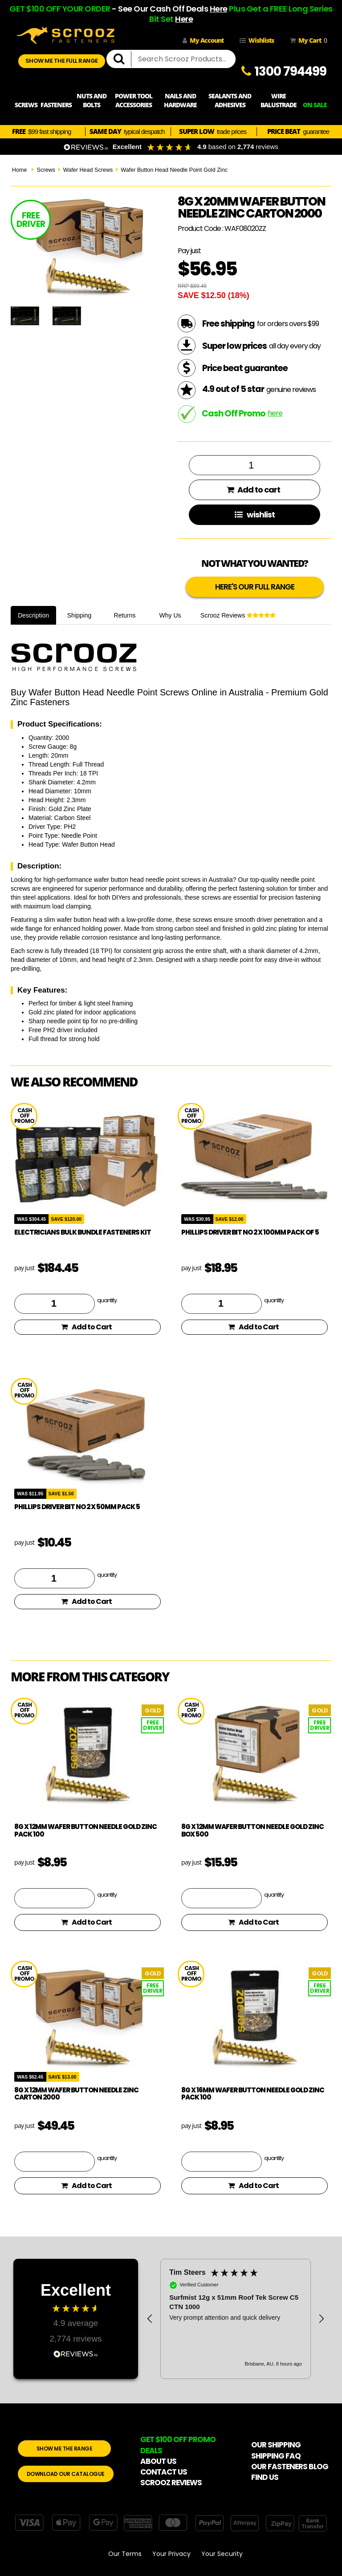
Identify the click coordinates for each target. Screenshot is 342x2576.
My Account (203, 40)
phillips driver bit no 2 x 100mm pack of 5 (250, 1232)
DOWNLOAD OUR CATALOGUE (66, 2474)
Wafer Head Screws (88, 170)
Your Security (222, 2553)
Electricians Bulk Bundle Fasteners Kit (82, 1232)
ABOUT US (158, 2461)
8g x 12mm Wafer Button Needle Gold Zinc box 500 (252, 1830)
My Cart (307, 40)
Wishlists (257, 40)
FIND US (264, 2477)
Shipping (79, 615)
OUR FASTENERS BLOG (289, 2466)
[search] (122, 59)
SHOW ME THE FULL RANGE (61, 61)
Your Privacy (171, 2553)
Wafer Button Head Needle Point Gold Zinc (174, 170)
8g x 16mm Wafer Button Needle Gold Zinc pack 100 (252, 2093)
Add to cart (253, 489)
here (275, 413)
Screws (46, 170)
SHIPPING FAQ (276, 2456)
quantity (107, 1300)
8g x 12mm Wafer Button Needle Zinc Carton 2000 (76, 2093)
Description (33, 615)
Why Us (170, 615)
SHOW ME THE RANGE (65, 2448)
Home (19, 170)
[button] (150, 2319)
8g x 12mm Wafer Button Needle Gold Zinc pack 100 (85, 1830)
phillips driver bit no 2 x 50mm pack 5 (77, 1506)
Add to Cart (86, 1327)
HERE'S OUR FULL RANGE (254, 586)
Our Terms (125, 2553)
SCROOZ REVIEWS (171, 2482)
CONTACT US (163, 2472)
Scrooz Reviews (238, 615)
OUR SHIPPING (276, 2444)
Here (219, 8)
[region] (235, 2319)
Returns (125, 615)
